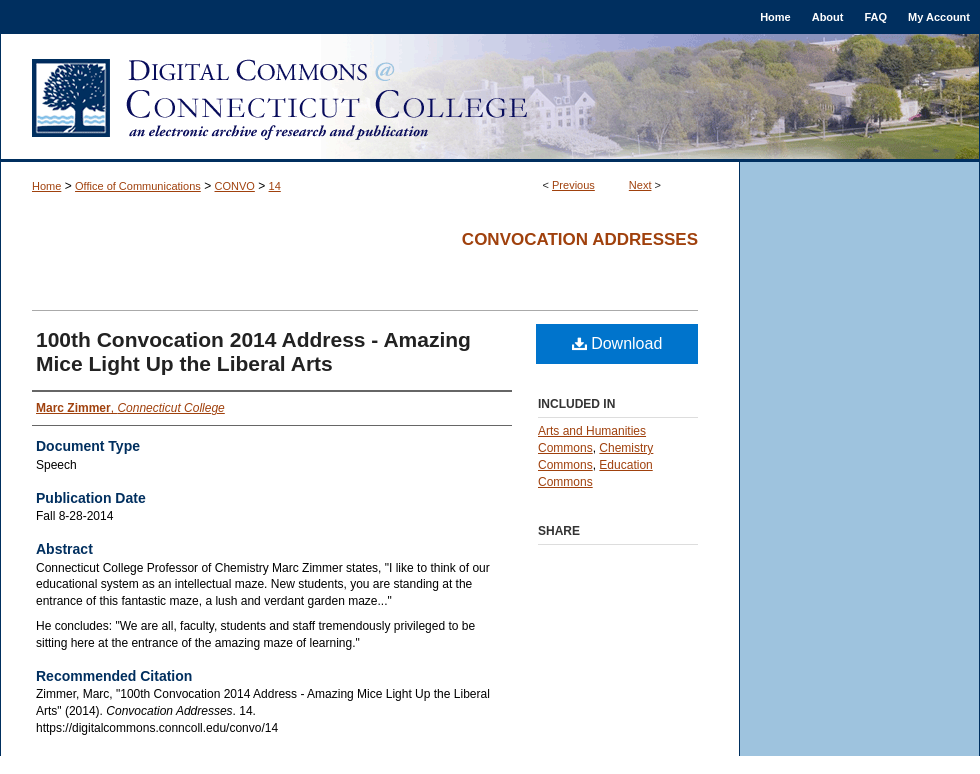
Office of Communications (138, 186)
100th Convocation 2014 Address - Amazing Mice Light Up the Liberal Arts (253, 351)
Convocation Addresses (580, 239)
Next (640, 185)
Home (46, 186)
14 (275, 186)
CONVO (235, 186)
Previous (573, 185)
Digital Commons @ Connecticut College (490, 98)
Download (617, 343)
